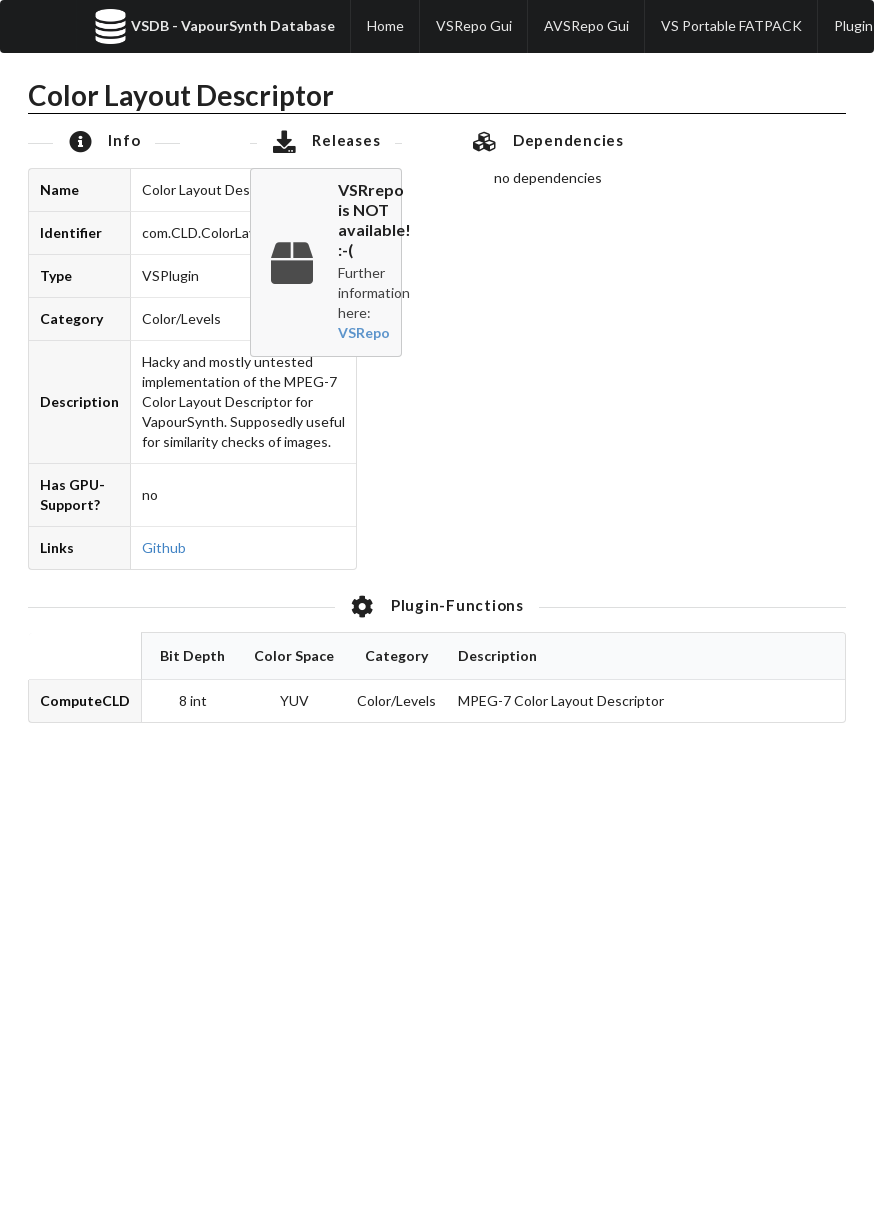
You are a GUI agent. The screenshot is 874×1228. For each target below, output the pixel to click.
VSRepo (364, 332)
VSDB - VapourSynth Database (214, 26)
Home (385, 25)
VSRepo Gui (474, 25)
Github (164, 547)
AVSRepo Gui (586, 25)
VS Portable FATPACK (731, 25)
